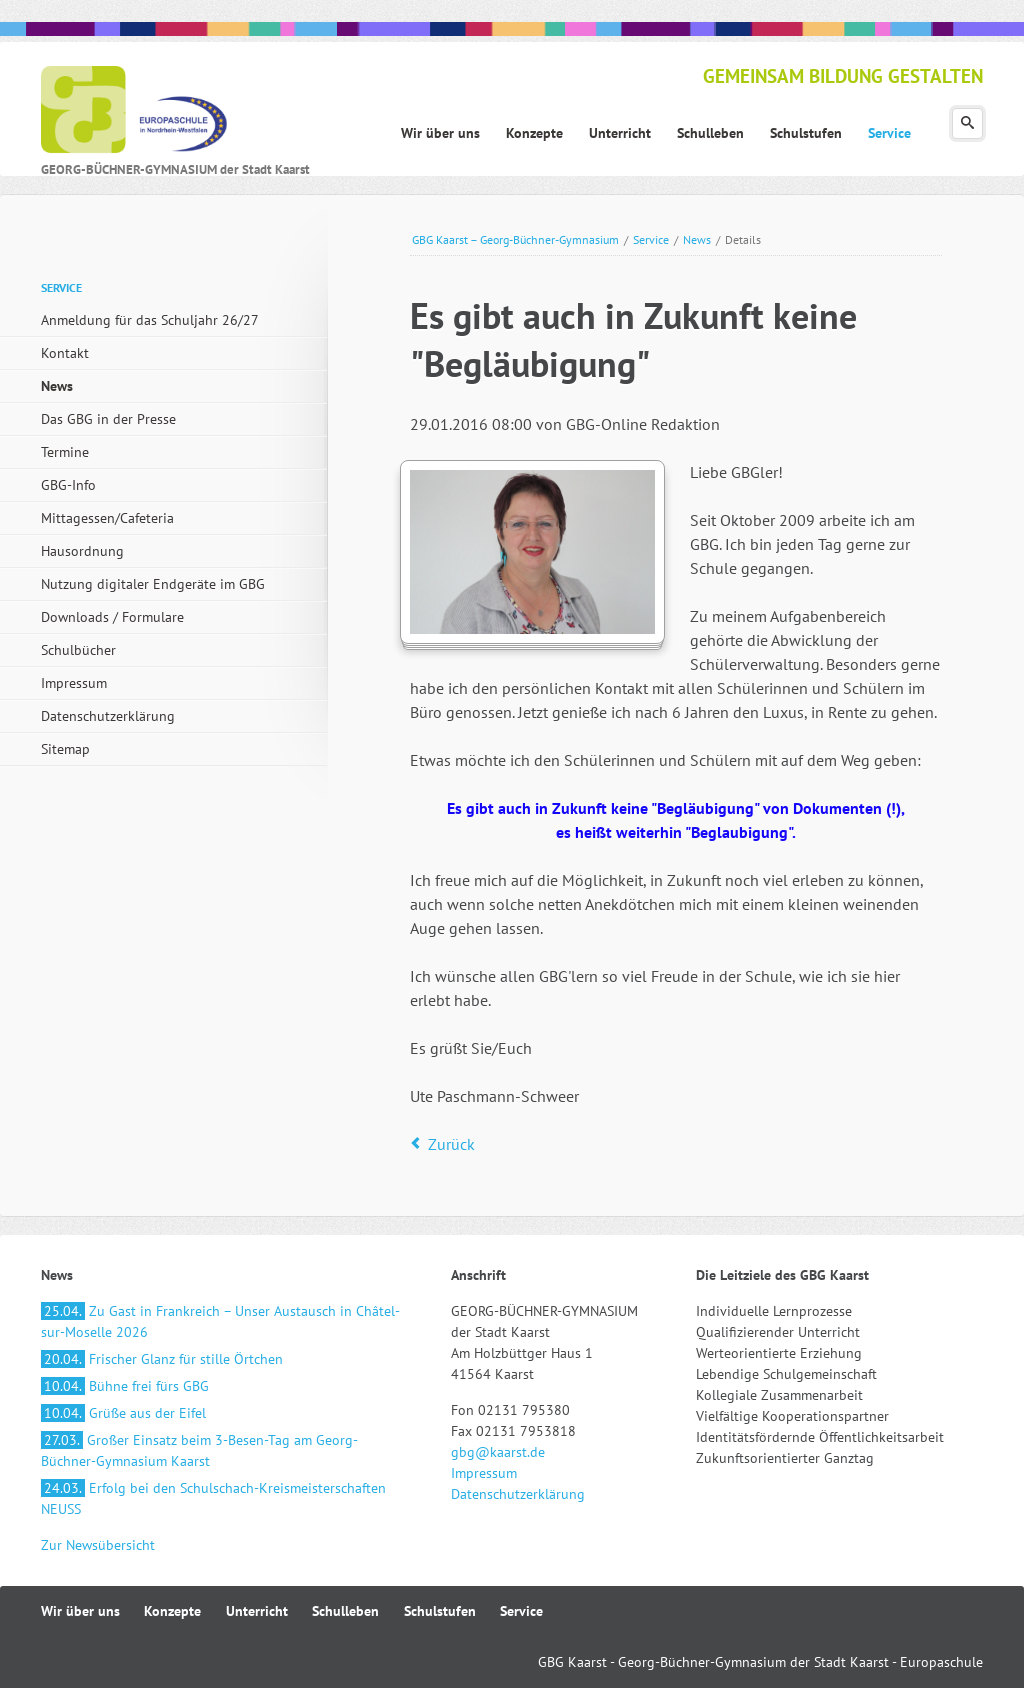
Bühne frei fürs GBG (125, 1386)
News (697, 239)
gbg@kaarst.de (498, 1452)
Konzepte (172, 1611)
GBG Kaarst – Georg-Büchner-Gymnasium (515, 239)
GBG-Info (68, 485)
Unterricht (257, 1611)
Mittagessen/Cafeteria (107, 518)
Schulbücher (78, 650)
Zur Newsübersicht (98, 1545)
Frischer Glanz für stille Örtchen (162, 1359)
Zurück (451, 1144)
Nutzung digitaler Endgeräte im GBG (153, 584)
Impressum (74, 683)
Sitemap (65, 749)
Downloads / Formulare (112, 617)
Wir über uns (80, 1611)
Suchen (967, 123)
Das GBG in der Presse (108, 419)
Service (651, 239)
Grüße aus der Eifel (123, 1413)
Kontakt (65, 353)
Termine (65, 452)
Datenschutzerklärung (108, 716)
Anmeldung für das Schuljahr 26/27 (150, 320)
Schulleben (345, 1611)
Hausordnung (82, 551)
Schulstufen (440, 1611)
